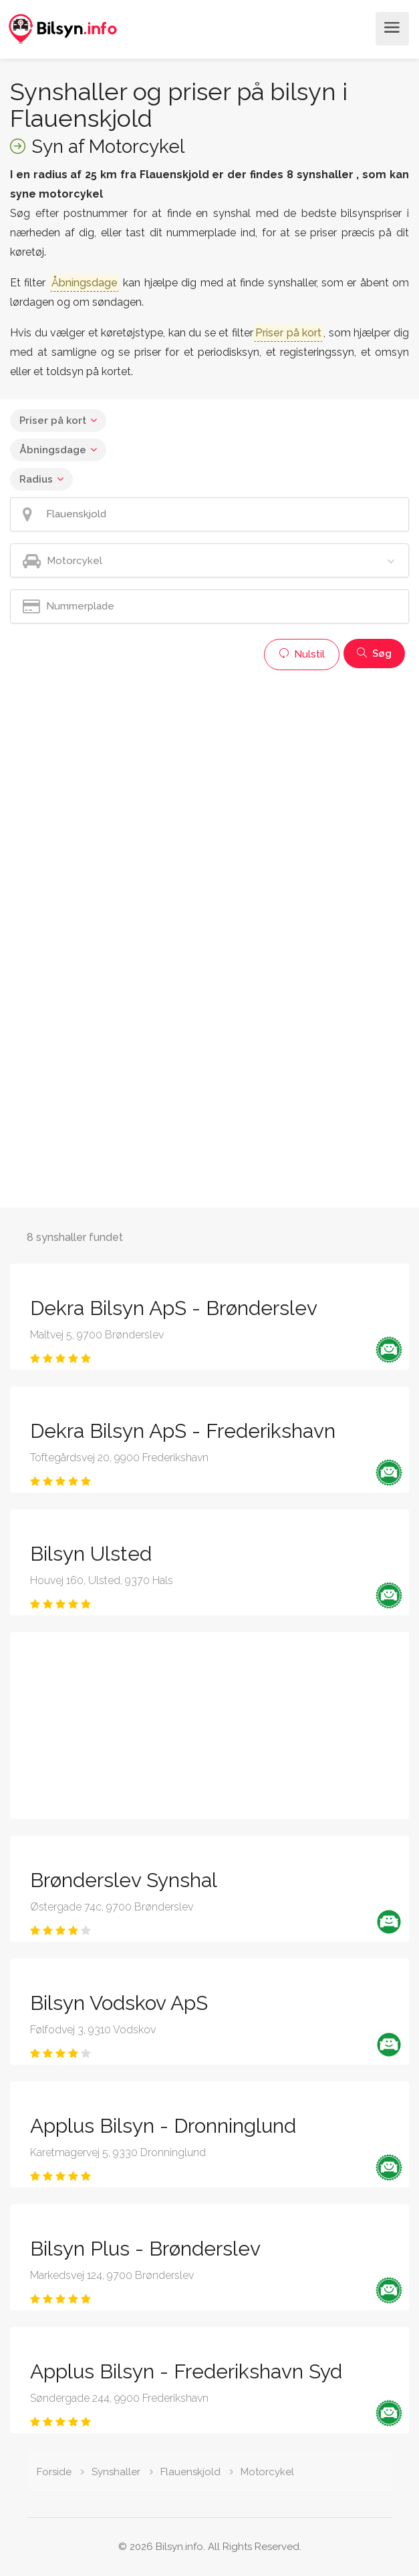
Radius (36, 479)
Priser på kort (52, 421)
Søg (374, 654)
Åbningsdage (52, 450)
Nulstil (302, 654)
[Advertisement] (209, 770)
